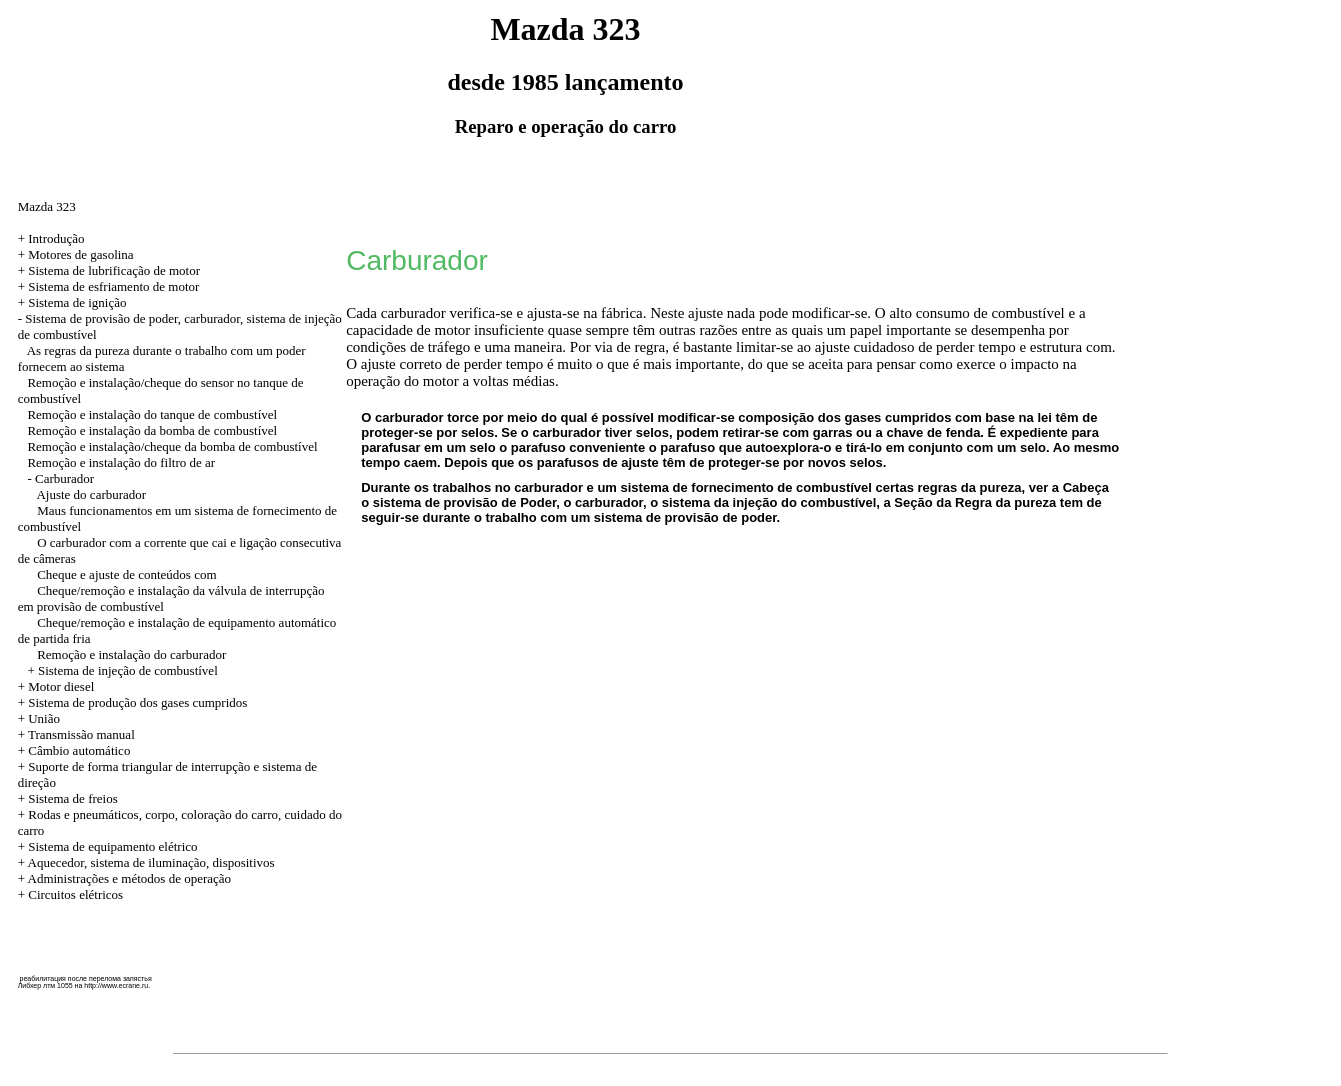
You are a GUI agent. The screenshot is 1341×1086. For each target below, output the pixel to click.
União (44, 718)
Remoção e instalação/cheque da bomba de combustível (172, 446)
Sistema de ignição (77, 302)
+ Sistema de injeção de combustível (122, 670)
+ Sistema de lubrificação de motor (109, 270)
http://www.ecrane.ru (116, 985)
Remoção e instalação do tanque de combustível (152, 414)
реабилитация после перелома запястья (86, 978)
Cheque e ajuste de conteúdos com (126, 574)
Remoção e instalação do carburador (131, 654)
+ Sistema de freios (68, 798)
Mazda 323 (47, 206)
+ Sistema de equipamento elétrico (108, 846)
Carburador (64, 478)
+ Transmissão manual (76, 734)
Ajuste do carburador (91, 494)
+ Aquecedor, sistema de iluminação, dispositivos (146, 862)
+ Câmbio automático (74, 750)
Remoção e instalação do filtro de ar (121, 462)
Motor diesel (61, 686)
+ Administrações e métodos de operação (124, 878)
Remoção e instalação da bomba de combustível (152, 430)
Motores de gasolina (80, 254)
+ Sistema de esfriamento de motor (109, 286)
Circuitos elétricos (75, 894)
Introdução (56, 238)
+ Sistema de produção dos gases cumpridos (133, 702)
